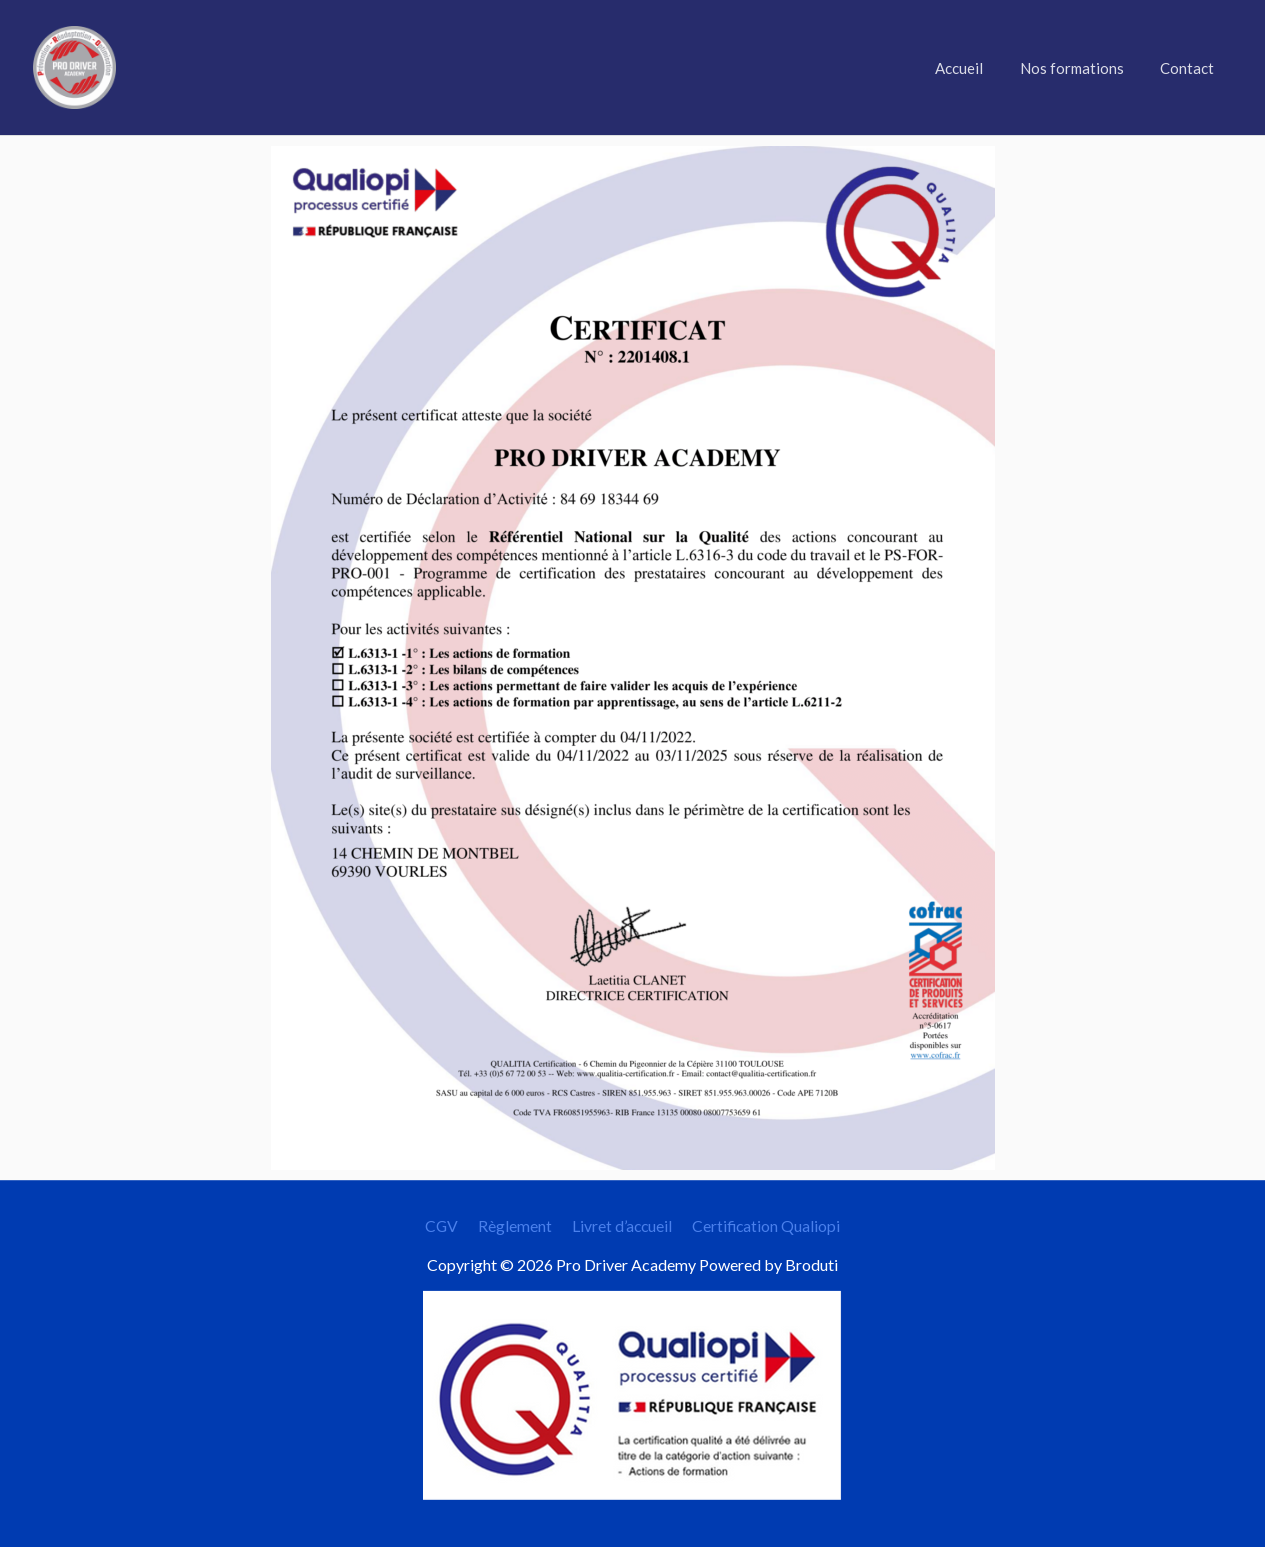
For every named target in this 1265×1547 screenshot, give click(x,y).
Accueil (976, 68)
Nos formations (1082, 68)
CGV (446, 1225)
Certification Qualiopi (762, 1225)
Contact (1191, 68)
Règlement (516, 1225)
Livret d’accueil (620, 1225)
